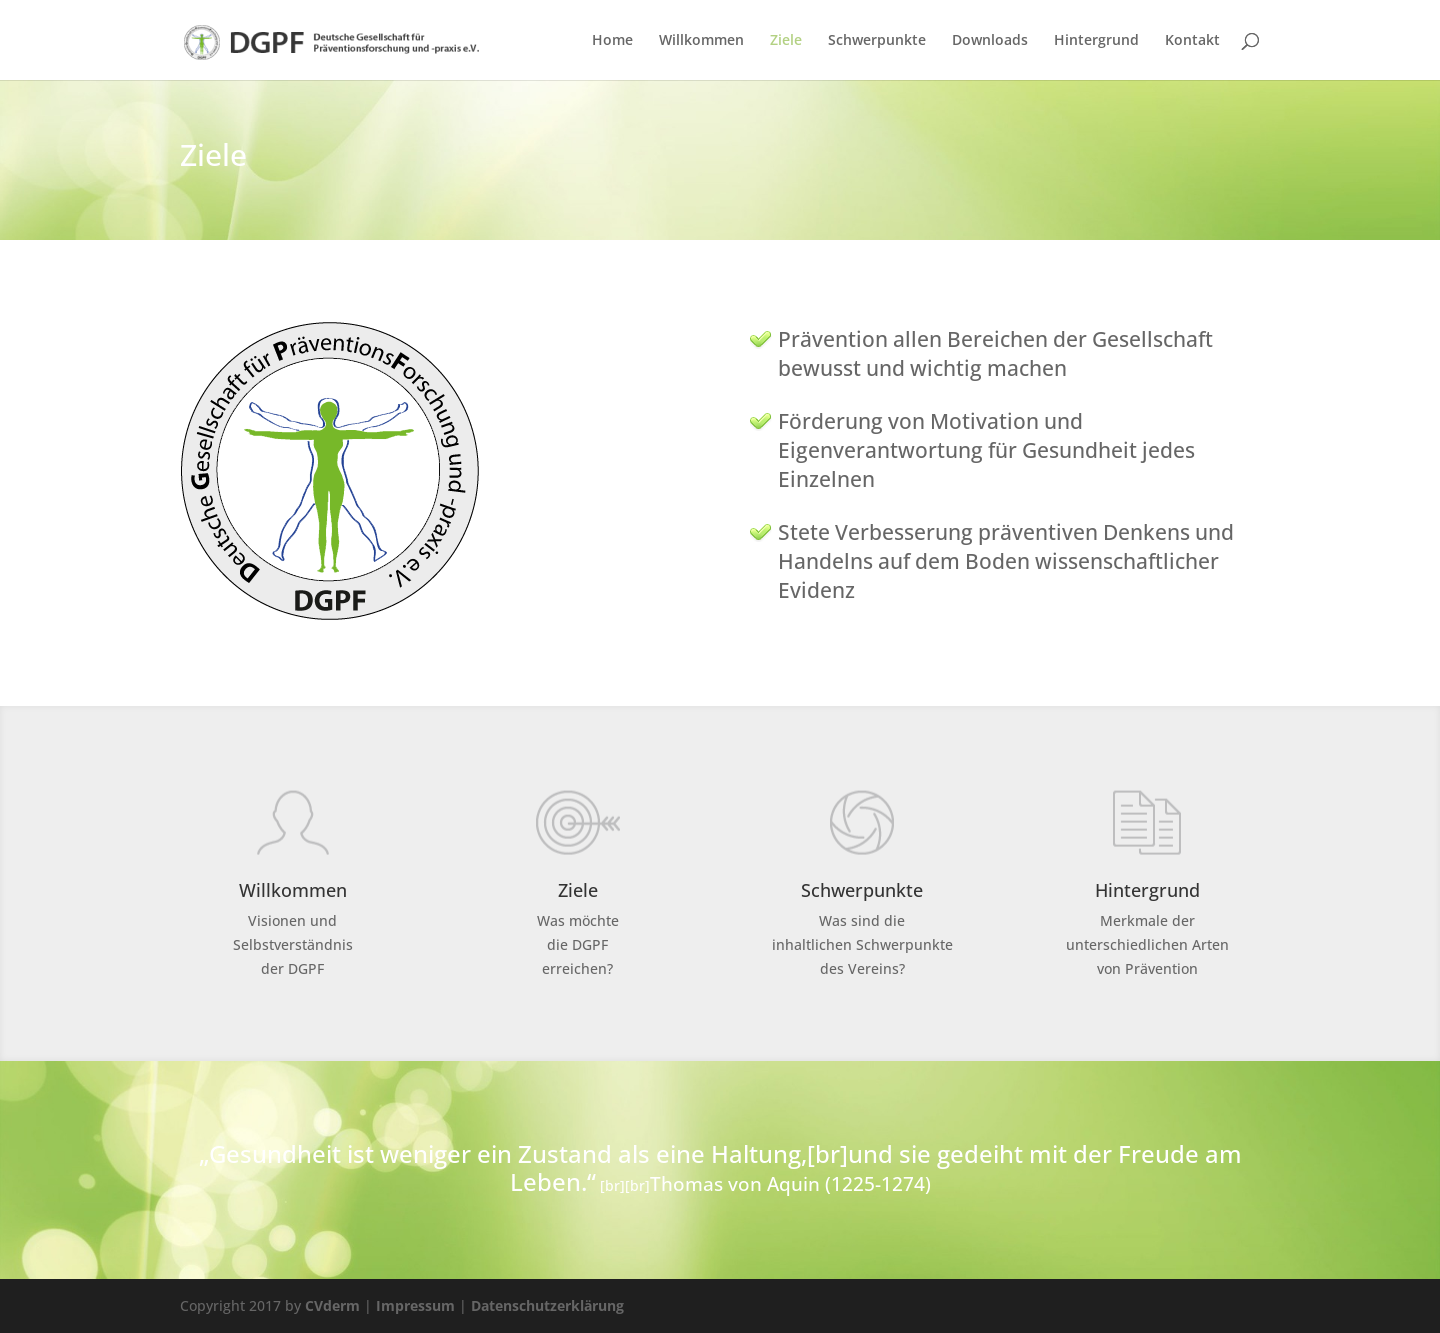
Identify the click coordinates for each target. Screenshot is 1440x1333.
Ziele (786, 41)
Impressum (415, 1305)
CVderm (332, 1305)
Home (612, 41)
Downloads (990, 41)
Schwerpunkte (877, 41)
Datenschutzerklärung (547, 1305)
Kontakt (1192, 41)
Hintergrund (1096, 41)
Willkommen (701, 41)
